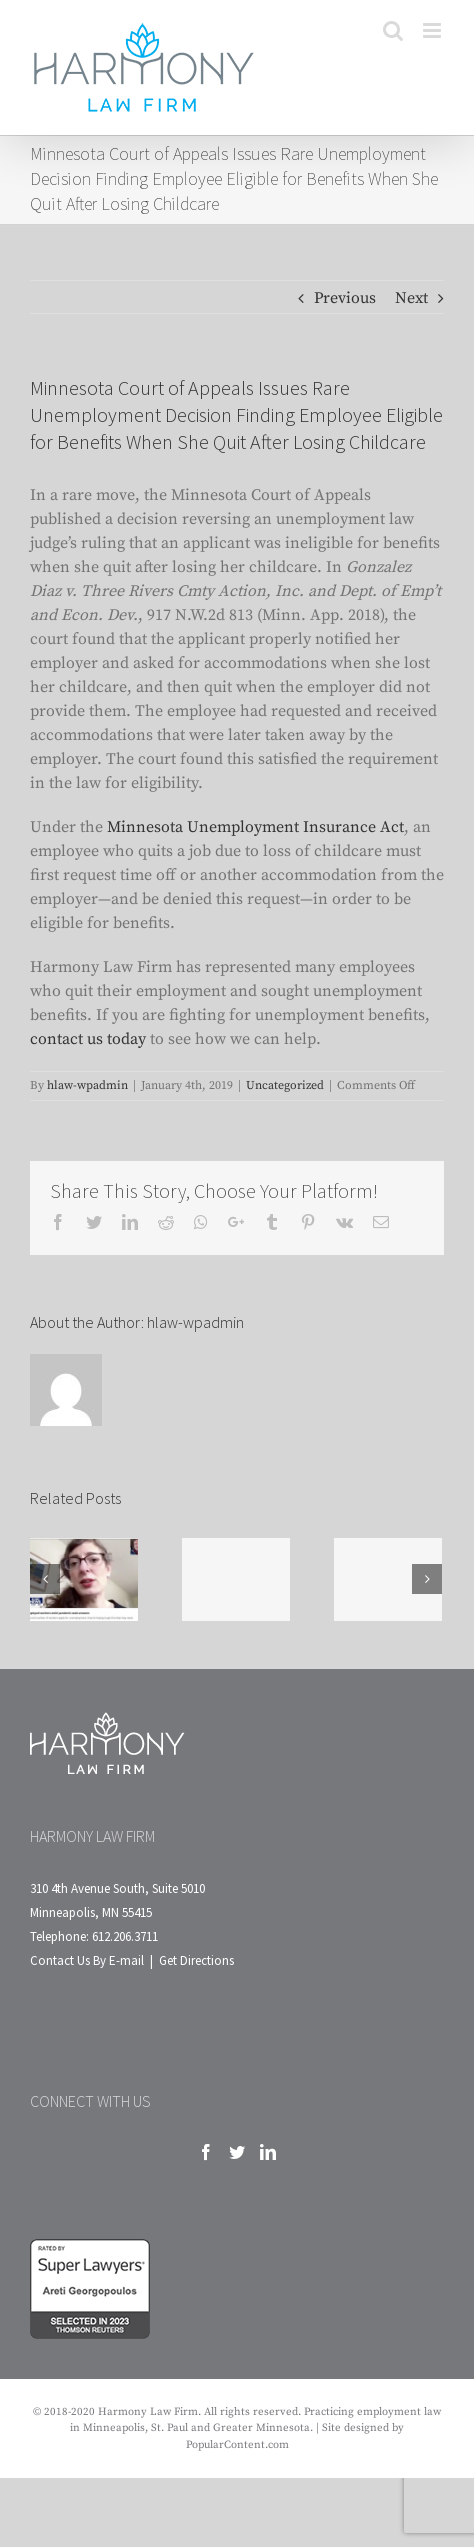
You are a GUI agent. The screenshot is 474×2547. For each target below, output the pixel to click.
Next (411, 298)
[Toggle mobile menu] (433, 30)
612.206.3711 (125, 1936)
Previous (345, 298)
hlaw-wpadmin (87, 1085)
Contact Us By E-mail (87, 1960)
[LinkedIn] (268, 2152)
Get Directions (196, 1960)
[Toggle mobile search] (393, 30)
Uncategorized (285, 1085)
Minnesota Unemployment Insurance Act (255, 827)
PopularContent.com (237, 2445)
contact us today (88, 1039)
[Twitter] (237, 2152)
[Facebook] (206, 2152)
